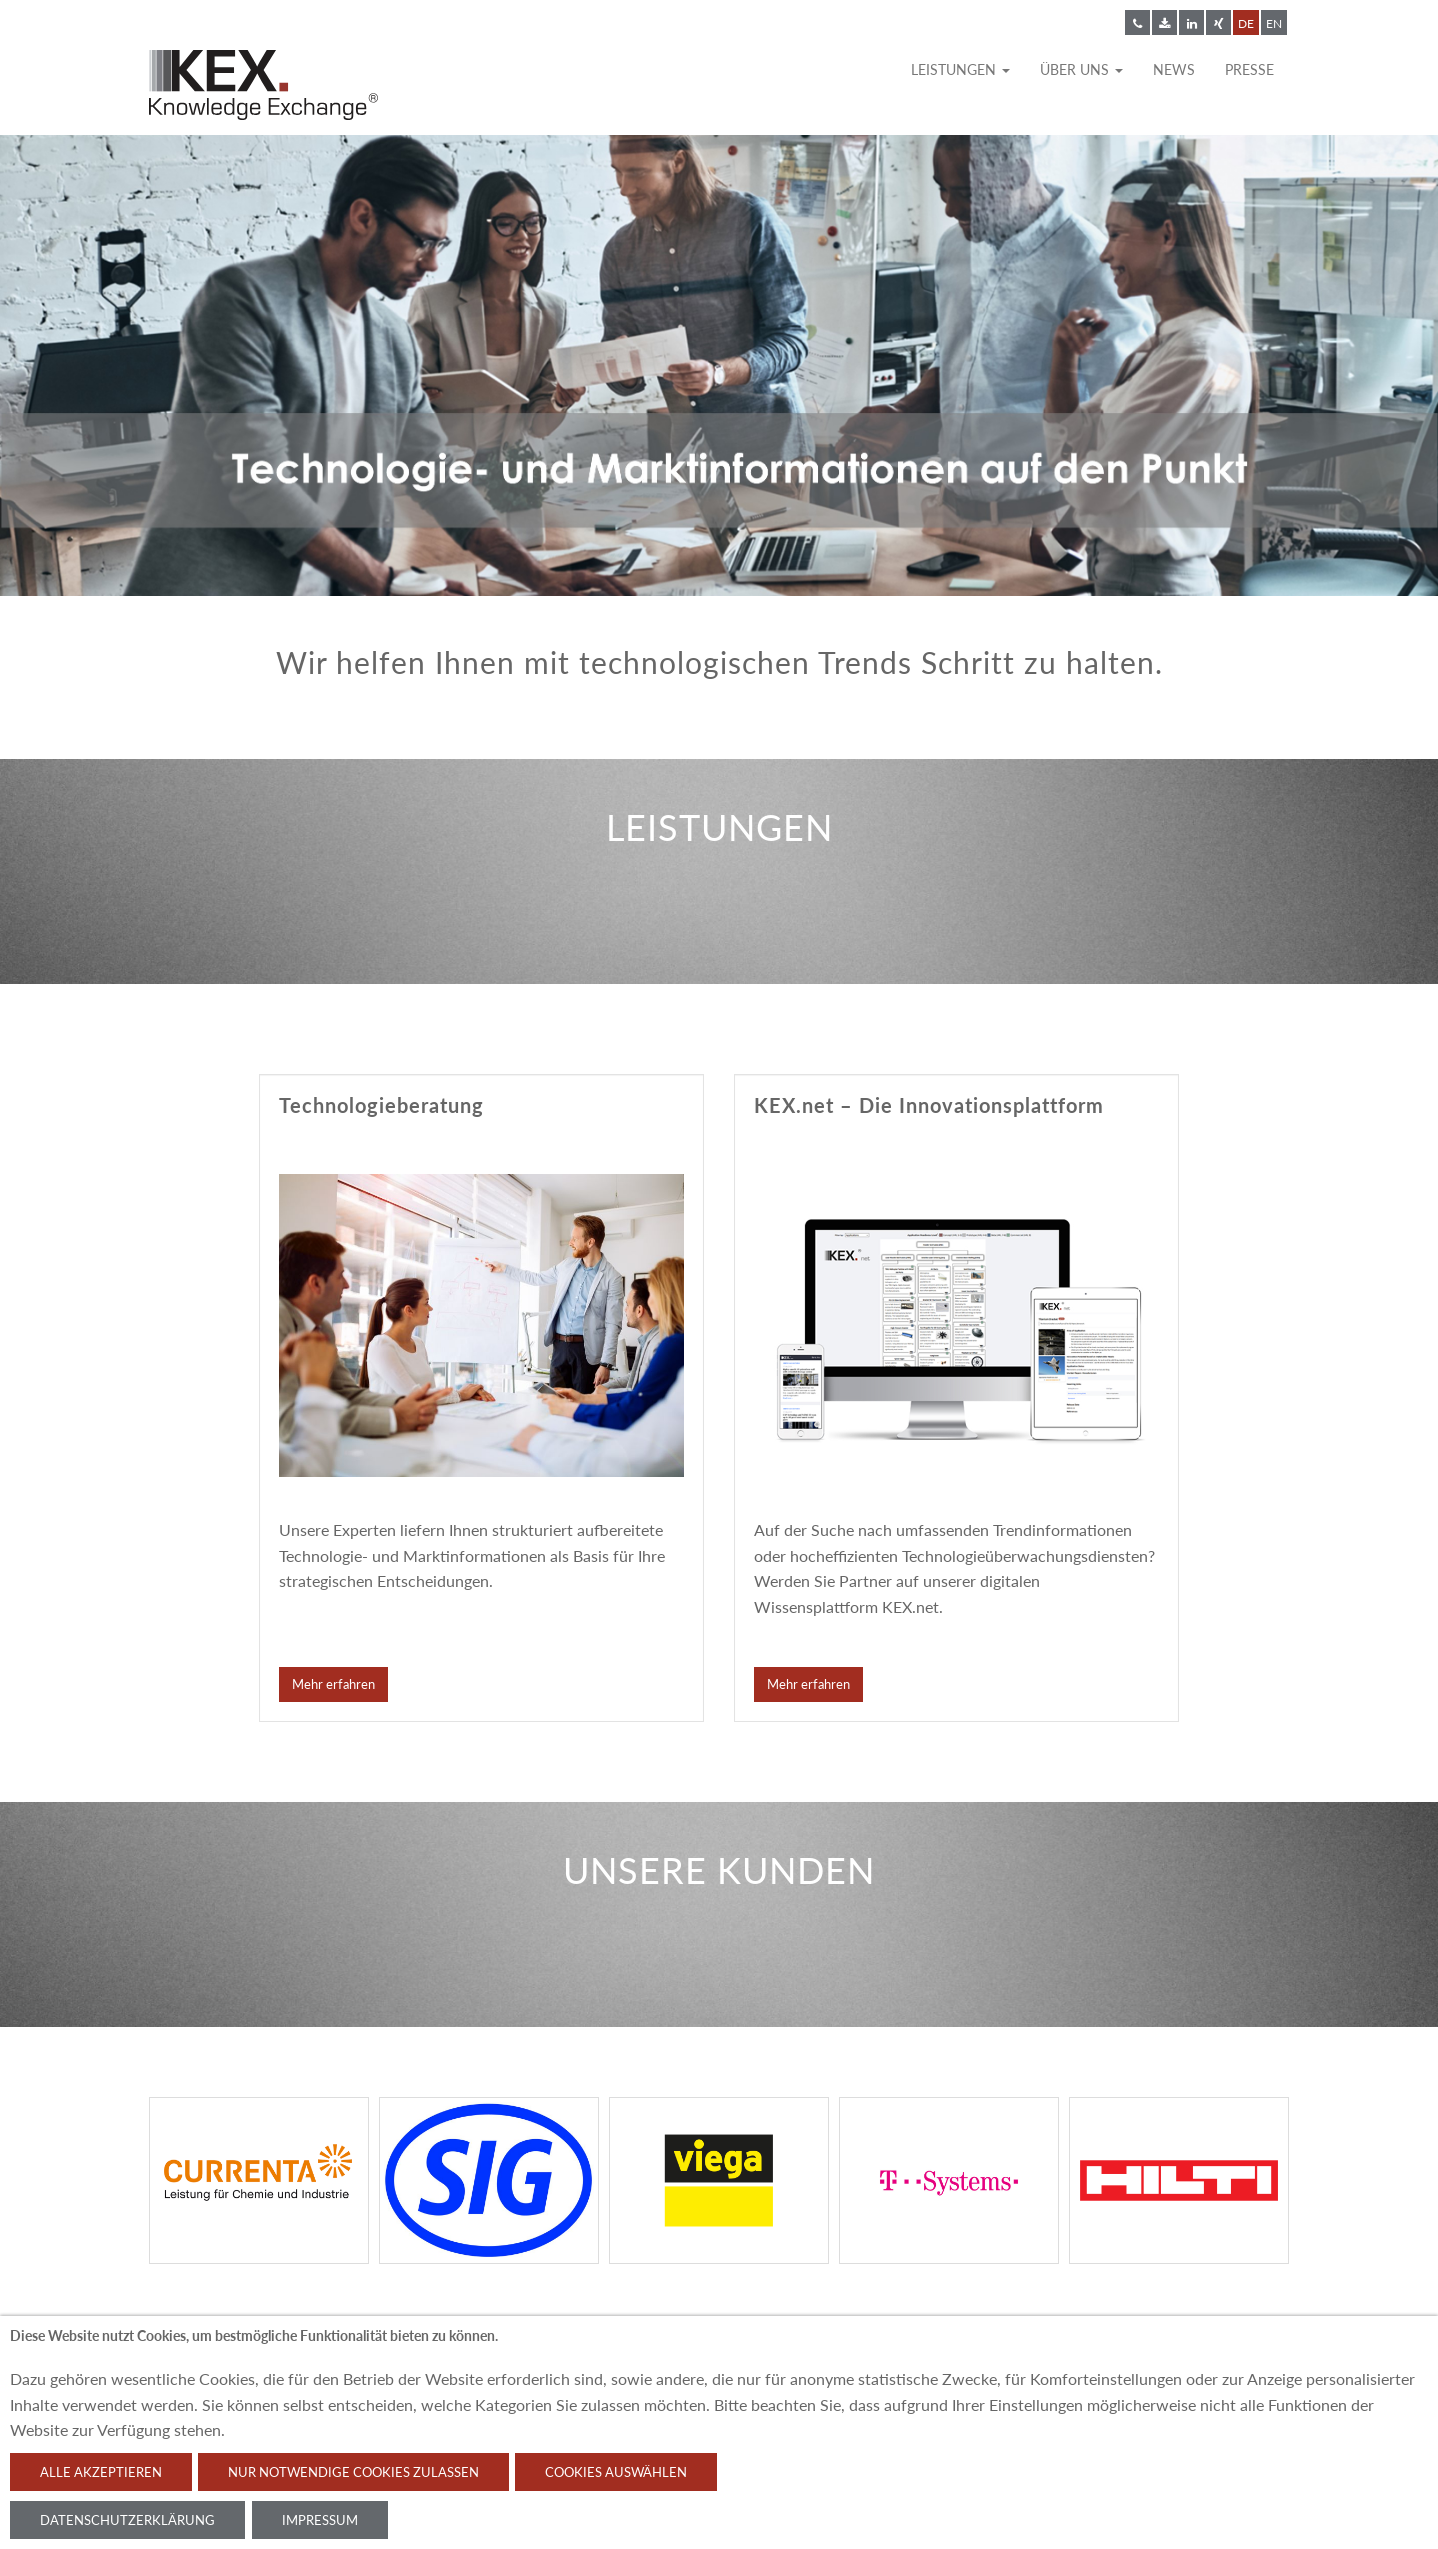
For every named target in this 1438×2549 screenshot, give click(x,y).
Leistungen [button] (960, 69)
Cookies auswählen (616, 2472)
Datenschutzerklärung (127, 2520)
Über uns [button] (1081, 69)
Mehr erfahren (333, 1684)
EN (1274, 23)
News (1174, 69)
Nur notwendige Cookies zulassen (353, 2472)
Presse (1249, 69)
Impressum (320, 2520)
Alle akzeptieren (101, 2472)
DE (1246, 23)
